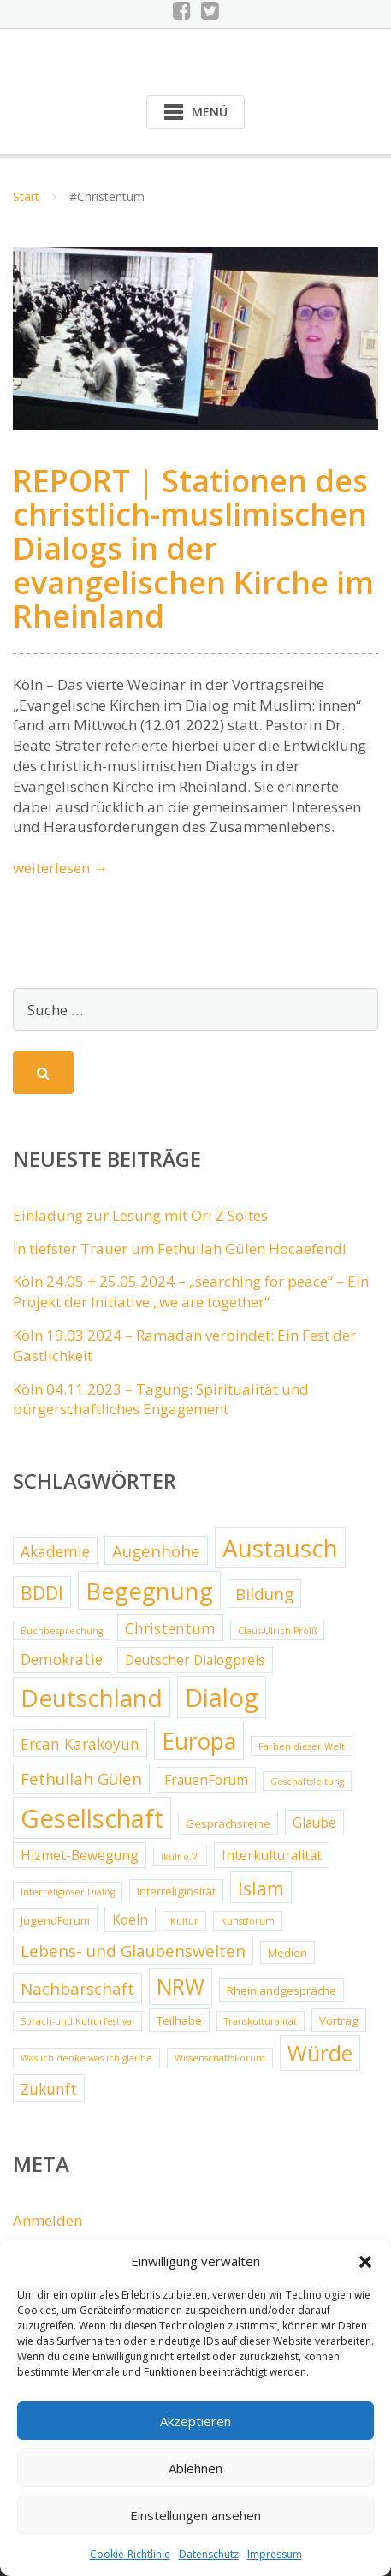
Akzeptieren (195, 2421)
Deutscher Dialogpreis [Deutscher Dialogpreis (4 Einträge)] (195, 1660)
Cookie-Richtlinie (130, 2554)
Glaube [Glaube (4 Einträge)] (314, 1822)
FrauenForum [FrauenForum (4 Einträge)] (206, 1779)
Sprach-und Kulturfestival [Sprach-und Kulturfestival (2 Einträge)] (77, 2021)
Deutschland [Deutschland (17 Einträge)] (92, 1697)
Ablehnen (195, 2468)
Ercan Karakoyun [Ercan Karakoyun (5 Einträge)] (80, 1744)
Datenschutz (209, 2554)
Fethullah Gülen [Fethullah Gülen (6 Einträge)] (81, 1779)
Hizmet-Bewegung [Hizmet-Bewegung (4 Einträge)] (80, 1855)
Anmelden (47, 2220)
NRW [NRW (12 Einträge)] (180, 1986)
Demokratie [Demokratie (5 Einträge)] (62, 1659)
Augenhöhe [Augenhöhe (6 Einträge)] (156, 1551)
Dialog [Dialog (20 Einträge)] (221, 1698)
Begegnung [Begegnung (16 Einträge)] (149, 1591)
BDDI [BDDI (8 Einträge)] (42, 1592)
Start (26, 196)
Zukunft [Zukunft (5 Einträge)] (49, 2089)
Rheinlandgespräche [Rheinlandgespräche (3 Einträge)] (281, 1990)
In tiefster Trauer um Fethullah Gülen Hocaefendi (180, 1248)
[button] (365, 2261)
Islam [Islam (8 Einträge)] (261, 1888)
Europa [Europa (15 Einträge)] (199, 1741)
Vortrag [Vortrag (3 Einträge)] (338, 2020)
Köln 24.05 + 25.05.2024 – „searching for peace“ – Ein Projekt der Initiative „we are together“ (191, 1291)
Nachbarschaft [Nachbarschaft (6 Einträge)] (77, 1989)
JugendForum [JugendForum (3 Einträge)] (55, 1920)
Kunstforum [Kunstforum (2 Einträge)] (248, 1921)
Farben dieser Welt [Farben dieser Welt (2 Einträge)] (301, 1746)
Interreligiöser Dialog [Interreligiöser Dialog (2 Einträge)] (68, 1892)
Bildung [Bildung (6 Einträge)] (264, 1594)
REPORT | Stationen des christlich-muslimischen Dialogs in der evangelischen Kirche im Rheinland (193, 548)
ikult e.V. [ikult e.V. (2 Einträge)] (180, 1857)
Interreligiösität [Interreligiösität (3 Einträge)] (176, 1891)
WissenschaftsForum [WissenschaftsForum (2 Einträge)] (220, 2058)
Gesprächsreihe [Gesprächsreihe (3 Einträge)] (228, 1823)
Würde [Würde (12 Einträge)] (319, 2053)
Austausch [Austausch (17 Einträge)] (280, 1548)
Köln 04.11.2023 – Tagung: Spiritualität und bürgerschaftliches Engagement (161, 1399)
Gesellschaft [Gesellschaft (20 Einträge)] (92, 1818)
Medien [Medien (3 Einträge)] (287, 1952)
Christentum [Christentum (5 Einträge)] (170, 1628)
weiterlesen (60, 868)
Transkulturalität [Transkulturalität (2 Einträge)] (260, 2021)
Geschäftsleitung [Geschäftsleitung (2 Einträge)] (307, 1782)
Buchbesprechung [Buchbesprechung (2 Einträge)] (62, 1631)
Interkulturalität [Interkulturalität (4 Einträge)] (272, 1855)
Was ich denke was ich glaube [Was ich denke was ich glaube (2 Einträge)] (86, 2058)
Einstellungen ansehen (195, 2515)
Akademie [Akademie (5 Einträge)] (55, 1551)
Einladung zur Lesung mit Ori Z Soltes (140, 1215)
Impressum (274, 2554)
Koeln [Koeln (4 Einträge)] (130, 1919)
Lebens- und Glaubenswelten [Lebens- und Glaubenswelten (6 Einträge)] (133, 1951)
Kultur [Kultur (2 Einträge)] (184, 1921)
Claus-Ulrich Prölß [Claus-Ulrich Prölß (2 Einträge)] (277, 1631)
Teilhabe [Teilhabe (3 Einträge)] (179, 2020)
